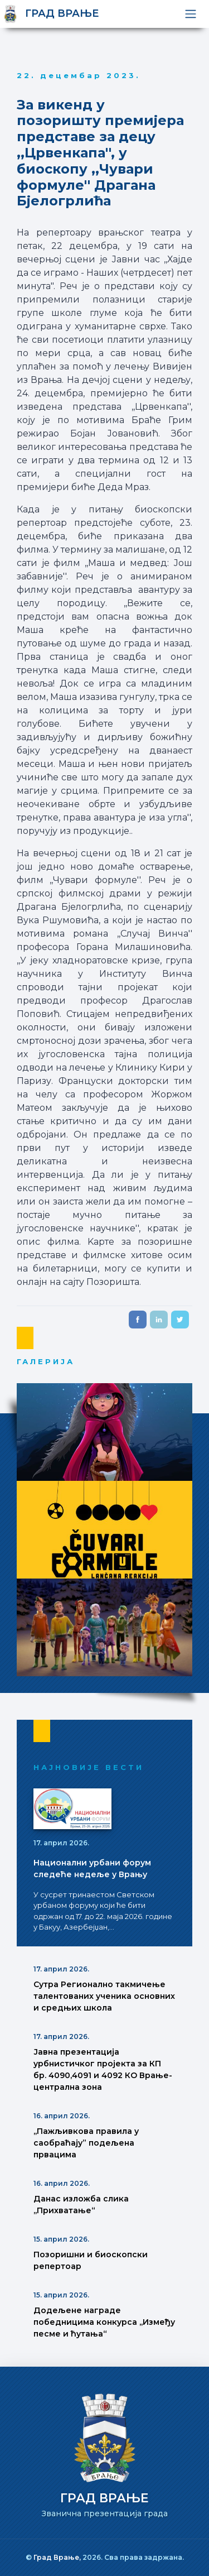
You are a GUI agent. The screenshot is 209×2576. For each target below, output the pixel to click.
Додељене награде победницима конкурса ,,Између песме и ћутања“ (104, 2322)
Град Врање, (57, 2557)
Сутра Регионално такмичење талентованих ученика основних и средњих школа (104, 1996)
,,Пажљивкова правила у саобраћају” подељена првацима (86, 2143)
